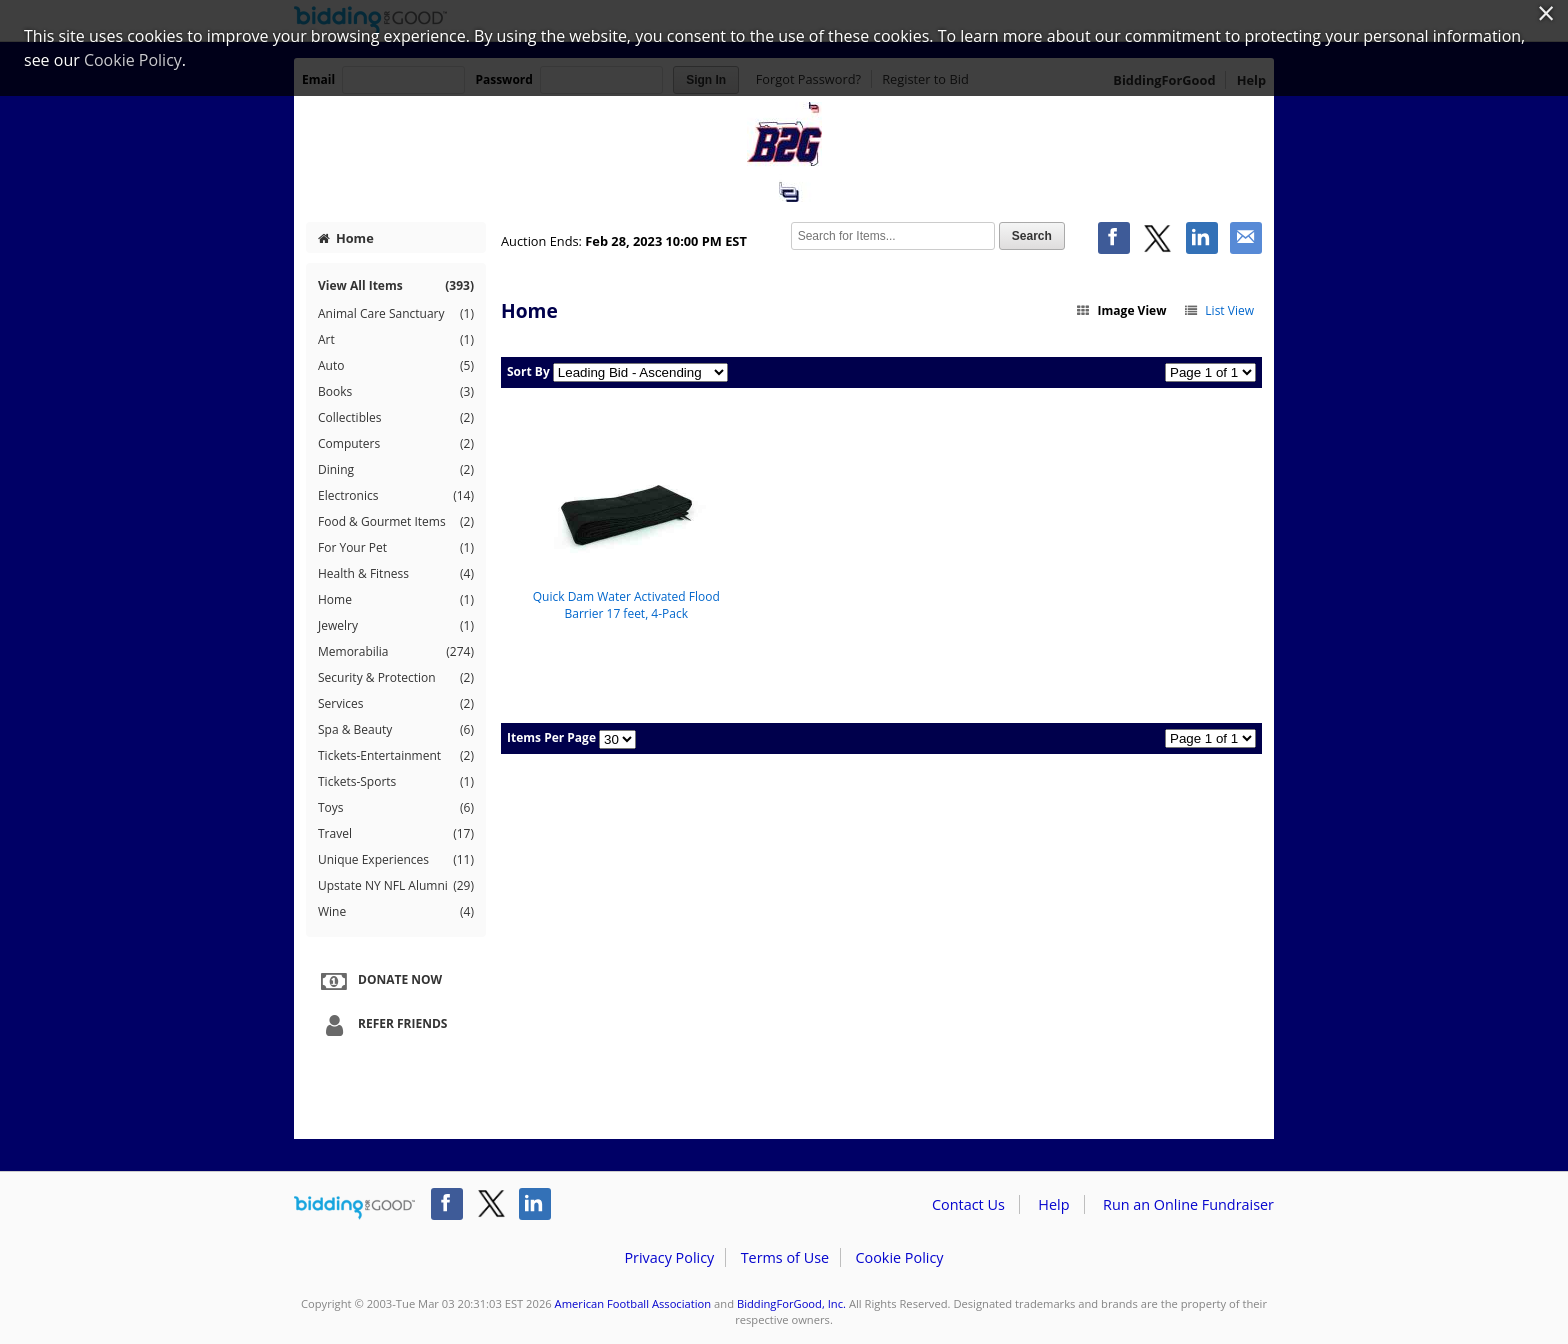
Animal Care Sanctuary (396, 314)
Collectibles (396, 418)
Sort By (528, 371)
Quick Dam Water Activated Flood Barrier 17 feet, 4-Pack (626, 605)
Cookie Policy (899, 1257)
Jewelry (396, 626)
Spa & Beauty (396, 730)
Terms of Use (785, 1257)
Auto (396, 366)
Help (1053, 1204)
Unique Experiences (396, 860)
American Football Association (633, 1303)
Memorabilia (396, 652)
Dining (396, 470)
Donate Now (379, 981)
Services (396, 704)
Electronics (396, 496)
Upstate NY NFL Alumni (396, 886)
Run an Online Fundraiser (1188, 1204)
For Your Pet (396, 548)
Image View (1121, 310)
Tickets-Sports (396, 782)
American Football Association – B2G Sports (784, 152)
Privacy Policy (669, 1257)
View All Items (396, 285)
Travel (396, 834)
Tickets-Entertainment (396, 756)
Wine (396, 912)
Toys (396, 808)
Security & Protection (396, 678)
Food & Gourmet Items (396, 522)
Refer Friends (381, 1025)
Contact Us (968, 1204)
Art (396, 340)
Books (396, 392)
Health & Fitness (396, 574)
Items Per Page (551, 737)
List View (1218, 310)
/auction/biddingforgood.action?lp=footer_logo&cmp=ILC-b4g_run (354, 1208)
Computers (396, 444)
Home (346, 238)
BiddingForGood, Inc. (791, 1303)
